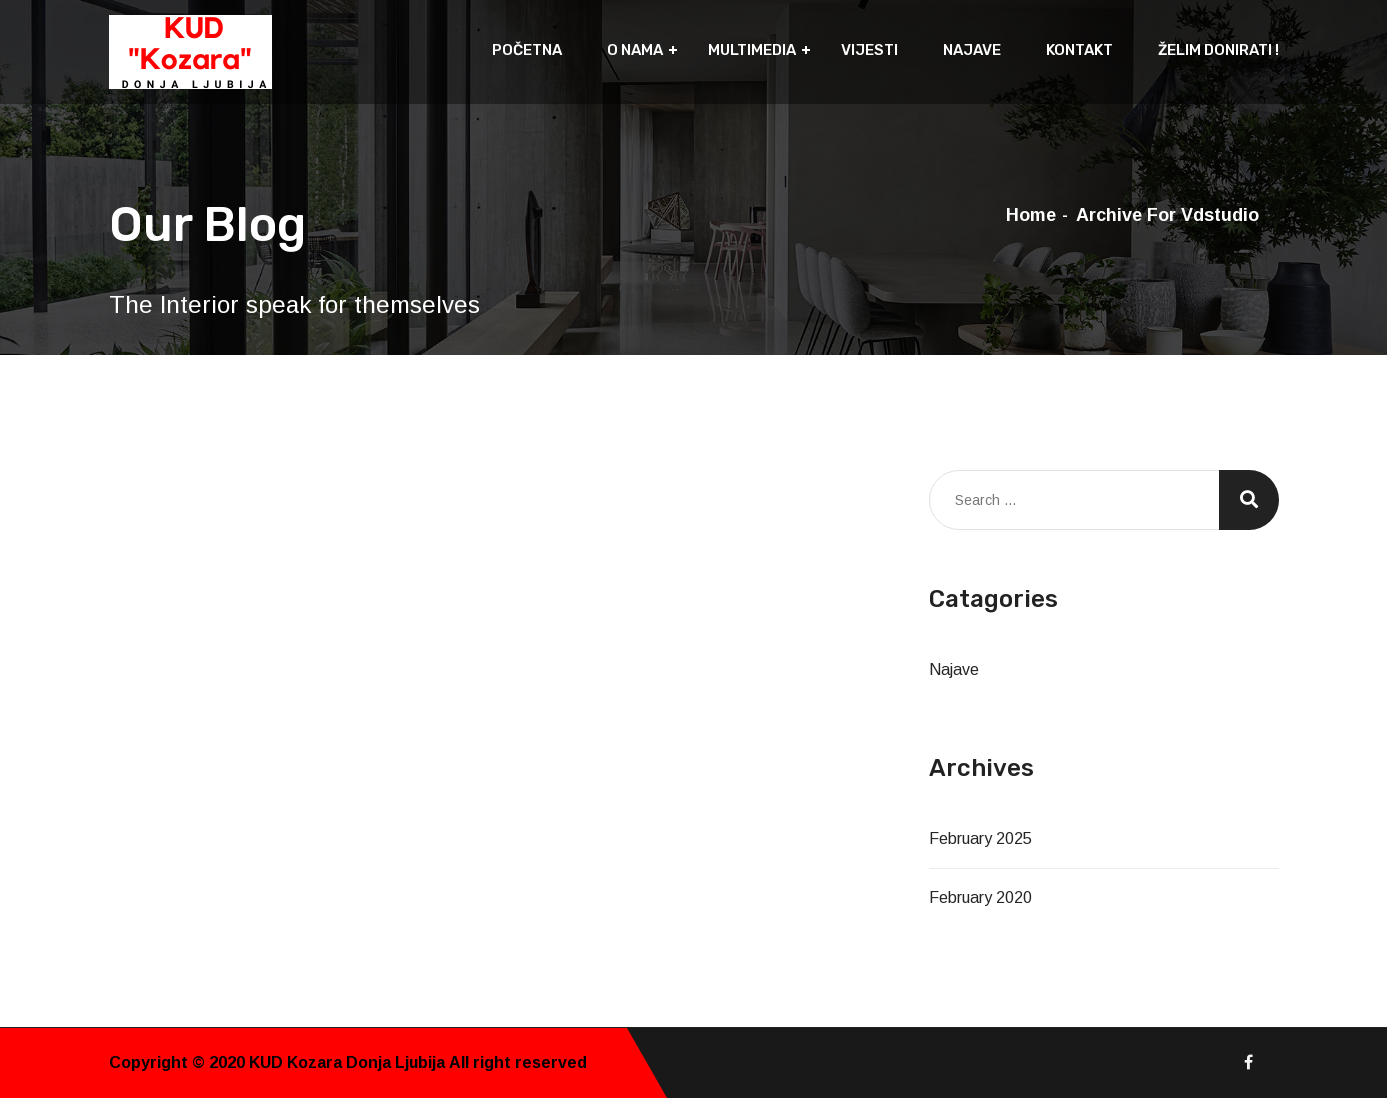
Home (1031, 215)
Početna (527, 50)
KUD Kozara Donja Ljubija (349, 1062)
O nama (635, 50)
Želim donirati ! (1218, 50)
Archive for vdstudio (1167, 215)
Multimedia (752, 50)
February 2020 (980, 897)
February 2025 (980, 838)
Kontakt (1079, 50)
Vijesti (869, 50)
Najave (972, 50)
